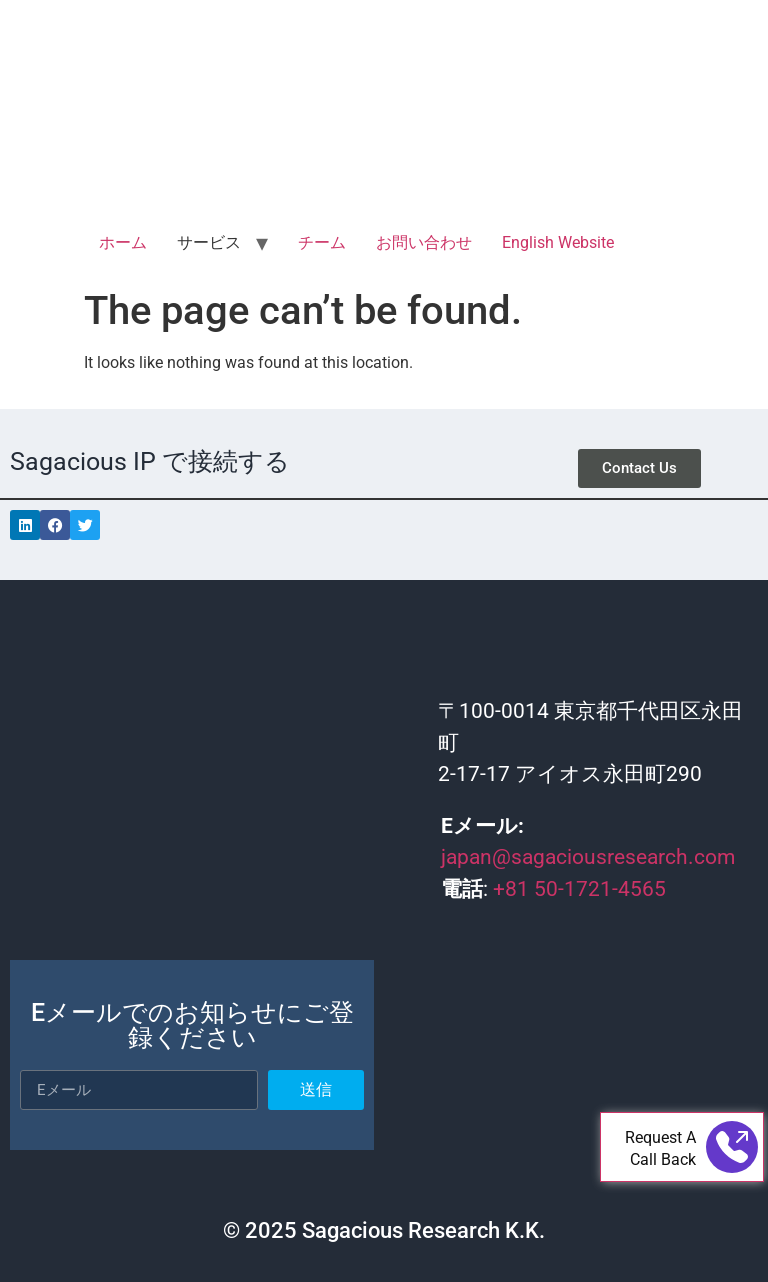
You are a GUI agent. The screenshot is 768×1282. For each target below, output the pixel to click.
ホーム (123, 242)
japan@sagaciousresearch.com (588, 857)
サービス (209, 242)
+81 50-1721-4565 (579, 889)
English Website (558, 242)
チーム (322, 242)
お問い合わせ (424, 242)
